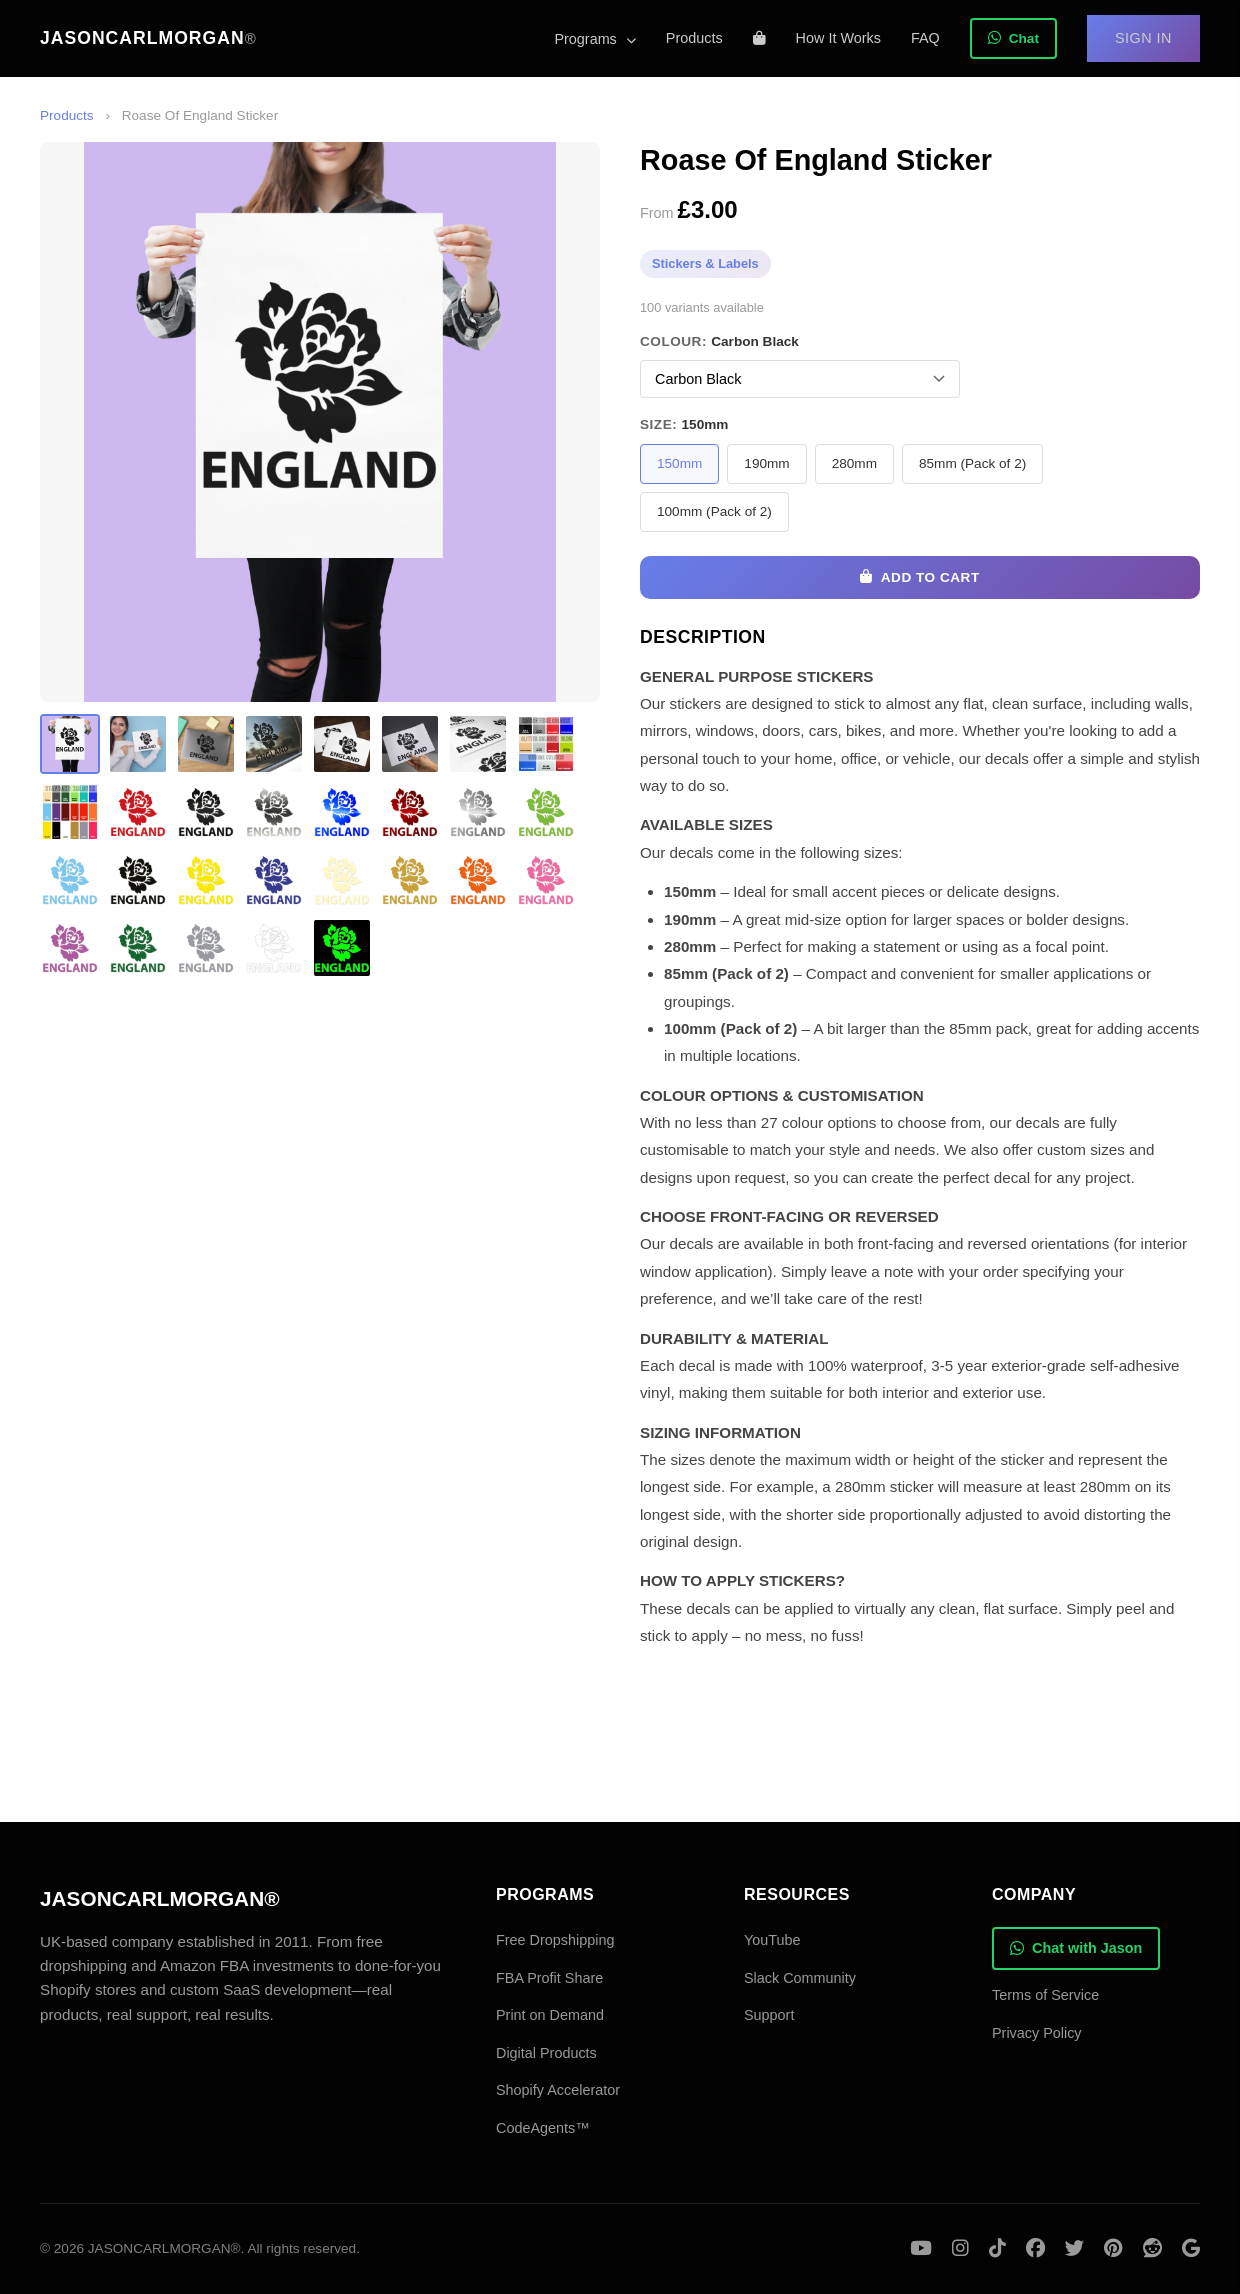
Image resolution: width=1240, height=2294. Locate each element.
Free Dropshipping (555, 1940)
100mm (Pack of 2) (714, 511)
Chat (1013, 38)
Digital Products (546, 2053)
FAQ (925, 38)
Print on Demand (550, 2015)
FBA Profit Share (549, 1978)
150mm (679, 463)
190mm (766, 463)
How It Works (838, 38)
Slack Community (800, 1978)
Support (769, 2015)
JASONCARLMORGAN (148, 38)
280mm (854, 463)
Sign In (1143, 38)
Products (694, 38)
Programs (594, 39)
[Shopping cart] (759, 38)
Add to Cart (919, 577)
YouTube (772, 1940)
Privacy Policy (1037, 2033)
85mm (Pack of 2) (972, 463)
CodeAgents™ (543, 2128)
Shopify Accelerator (558, 2090)
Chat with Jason (1076, 1948)
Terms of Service (1045, 1995)
